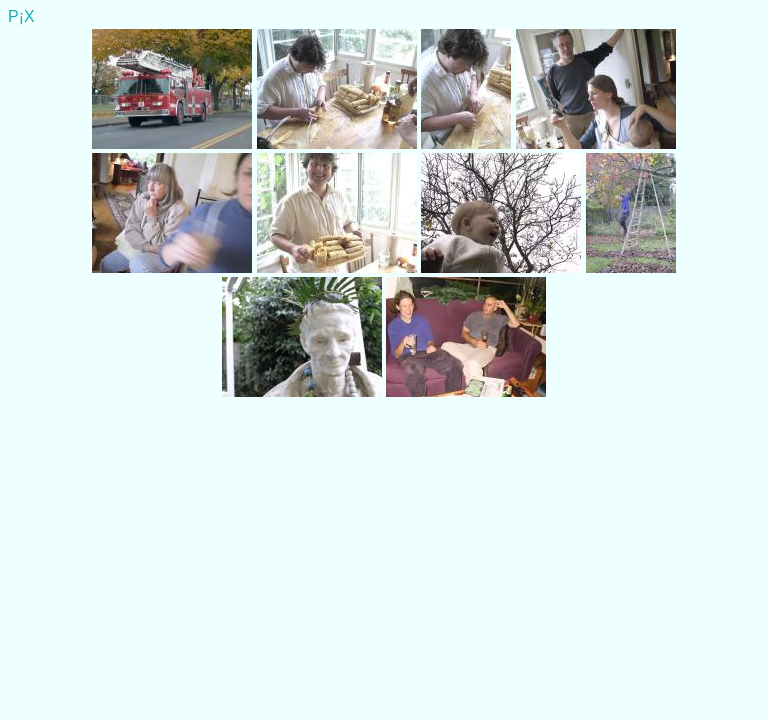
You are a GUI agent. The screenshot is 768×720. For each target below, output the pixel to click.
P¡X (21, 16)
